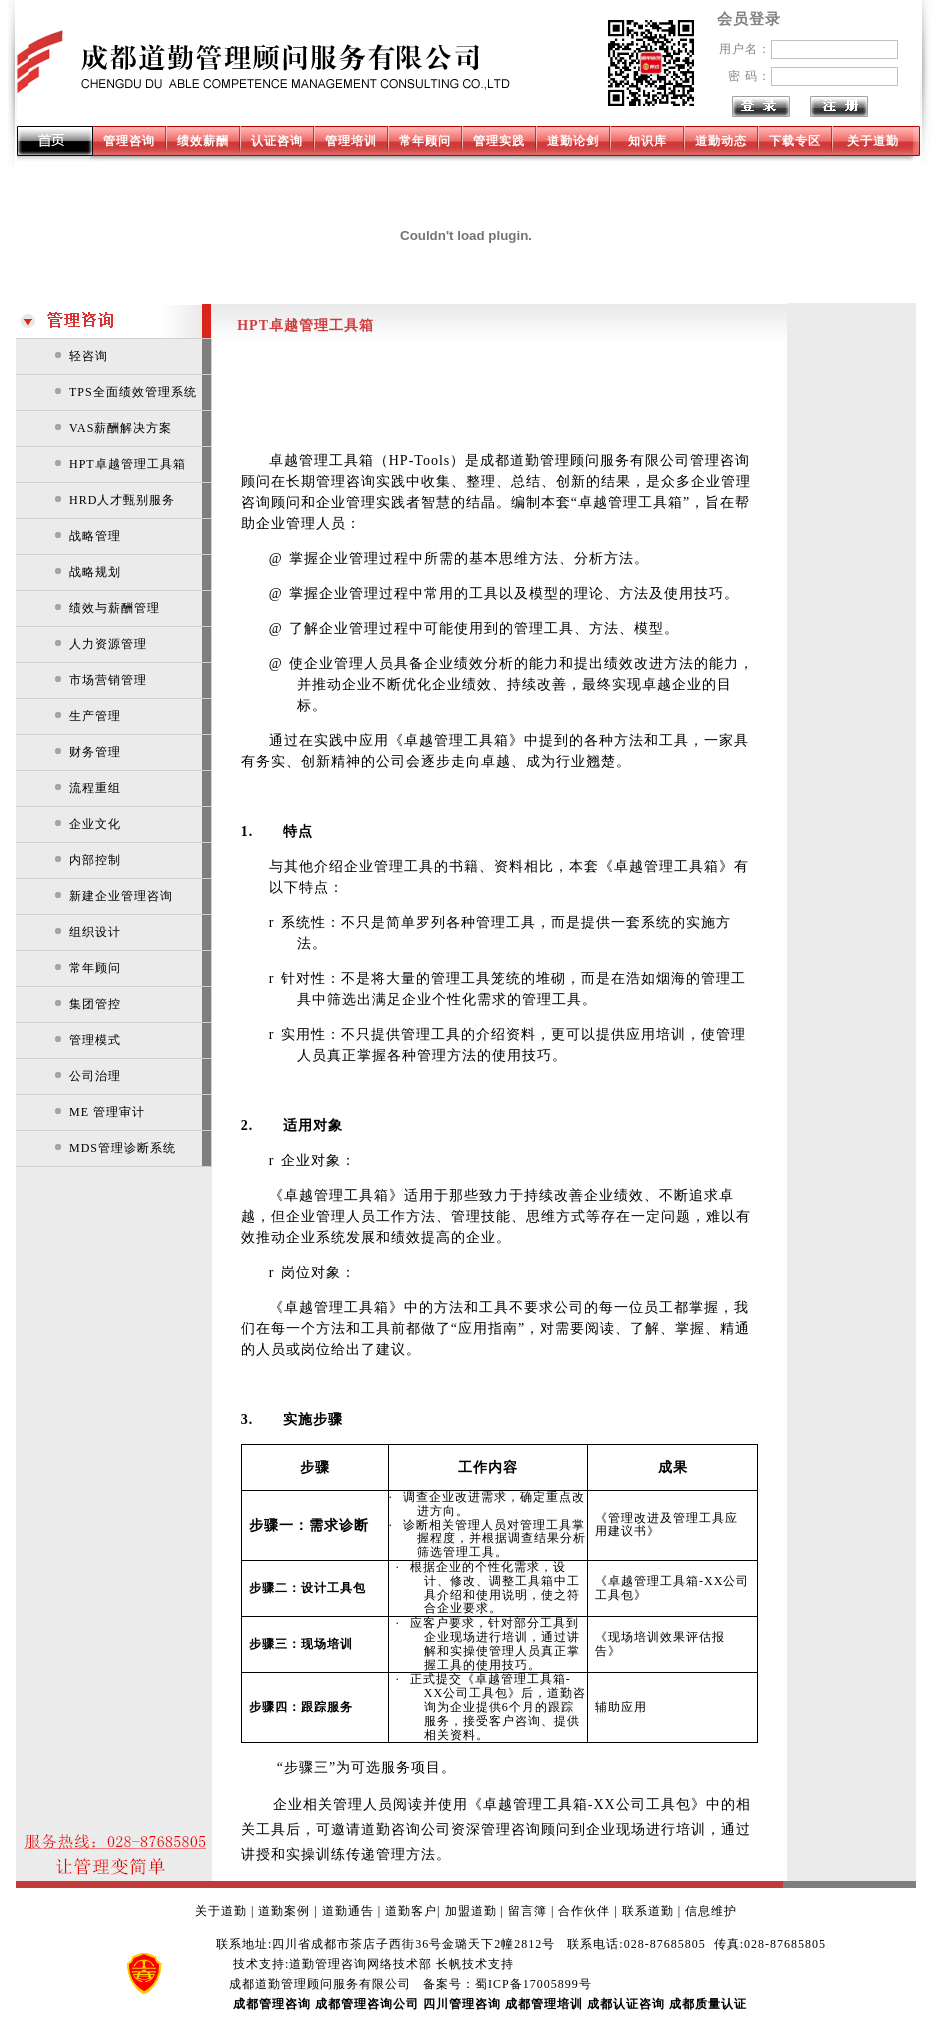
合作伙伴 (584, 1911)
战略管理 (95, 536)
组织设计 (95, 932)
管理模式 (95, 1040)
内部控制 (95, 860)
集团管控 (95, 1004)
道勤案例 (284, 1911)
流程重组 (95, 788)
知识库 (647, 141)
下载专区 (795, 141)
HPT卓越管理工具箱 (127, 464)
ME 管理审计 (107, 1112)
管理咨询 (129, 141)
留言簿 (527, 1911)
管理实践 (499, 141)
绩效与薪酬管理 (114, 608)
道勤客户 (411, 1911)
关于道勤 (873, 141)
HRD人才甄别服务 (122, 500)
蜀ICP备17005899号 (533, 1984)
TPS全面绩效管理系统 (133, 392)
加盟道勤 (471, 1911)
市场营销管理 (108, 680)
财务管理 (95, 752)
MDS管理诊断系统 (122, 1148)
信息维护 (711, 1911)
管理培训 (351, 141)
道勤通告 (348, 1911)
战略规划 (95, 572)
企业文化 (95, 824)
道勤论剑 (573, 141)
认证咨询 (277, 141)
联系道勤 (648, 1911)
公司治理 (95, 1076)
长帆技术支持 (475, 1964)
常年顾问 (425, 141)
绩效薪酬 (203, 141)
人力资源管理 (108, 644)
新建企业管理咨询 (121, 896)
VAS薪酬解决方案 (120, 428)
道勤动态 (721, 141)
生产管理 (95, 716)
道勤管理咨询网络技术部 (360, 1964)
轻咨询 (88, 356)
